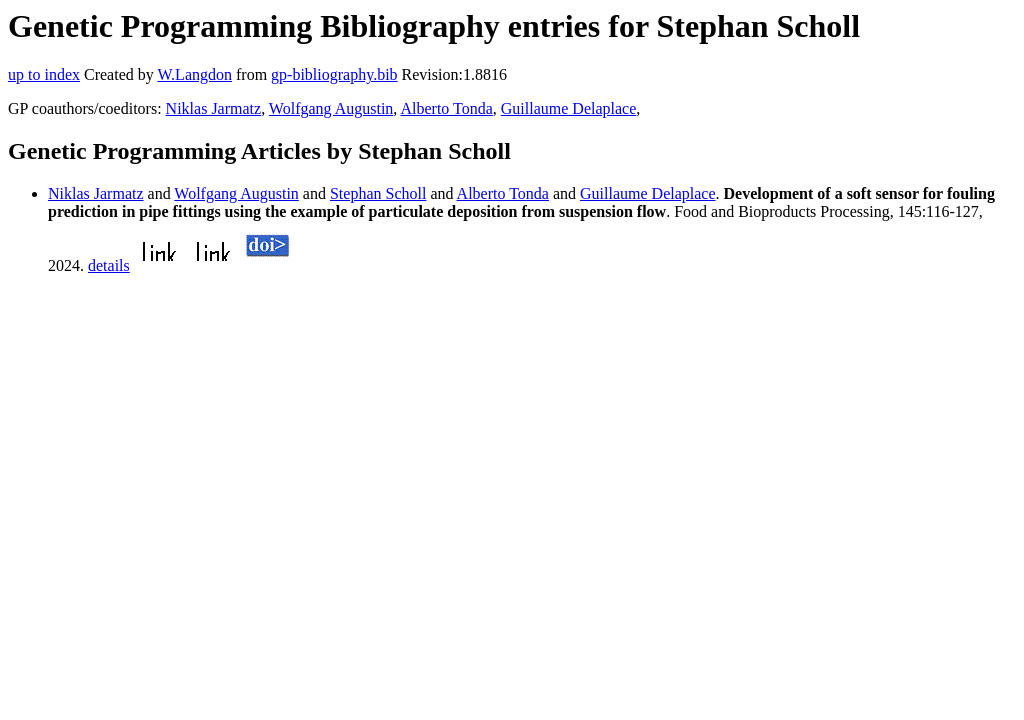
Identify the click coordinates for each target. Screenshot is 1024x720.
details (109, 265)
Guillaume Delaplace (569, 108)
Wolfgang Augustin (331, 108)
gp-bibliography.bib (334, 74)
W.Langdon (194, 74)
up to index (44, 74)
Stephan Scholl (378, 193)
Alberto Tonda (446, 108)
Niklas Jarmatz (214, 108)
